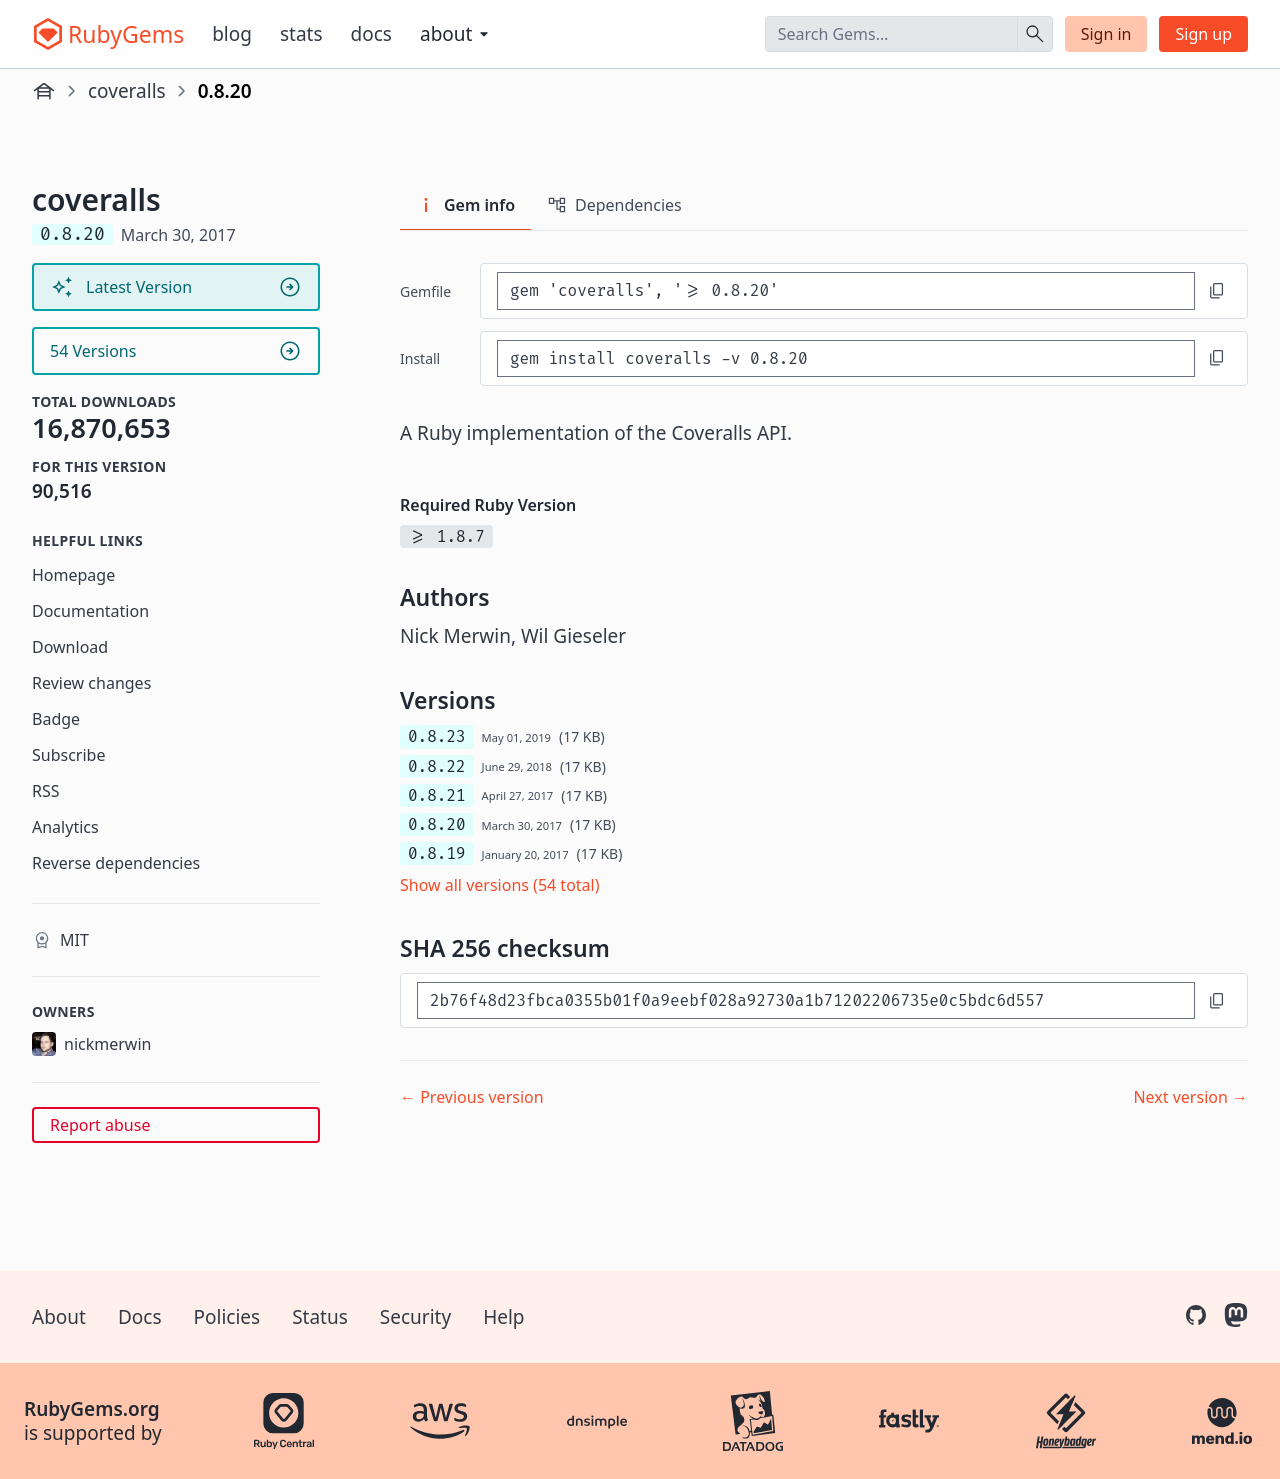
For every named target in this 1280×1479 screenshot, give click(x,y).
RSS (46, 791)
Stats (301, 34)
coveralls (127, 91)
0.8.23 (437, 736)
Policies (227, 1317)
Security (415, 1317)
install (420, 358)
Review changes (91, 683)
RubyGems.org (92, 1409)
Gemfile (425, 291)
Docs (371, 34)
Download (70, 647)
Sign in (1106, 34)
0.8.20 (437, 824)
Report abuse (100, 1125)
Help (503, 1317)
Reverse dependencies (116, 863)
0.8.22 (437, 766)
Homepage (73, 575)
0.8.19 (437, 853)
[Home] (44, 91)
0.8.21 (437, 795)
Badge (56, 719)
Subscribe (68, 755)
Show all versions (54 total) (500, 885)
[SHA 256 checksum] (806, 1000)
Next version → (1190, 1097)
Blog (232, 34)
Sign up (1203, 34)
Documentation (90, 611)
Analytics (65, 827)
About (59, 1317)
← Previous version (472, 1097)
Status (320, 1317)
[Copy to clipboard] (1217, 291)
